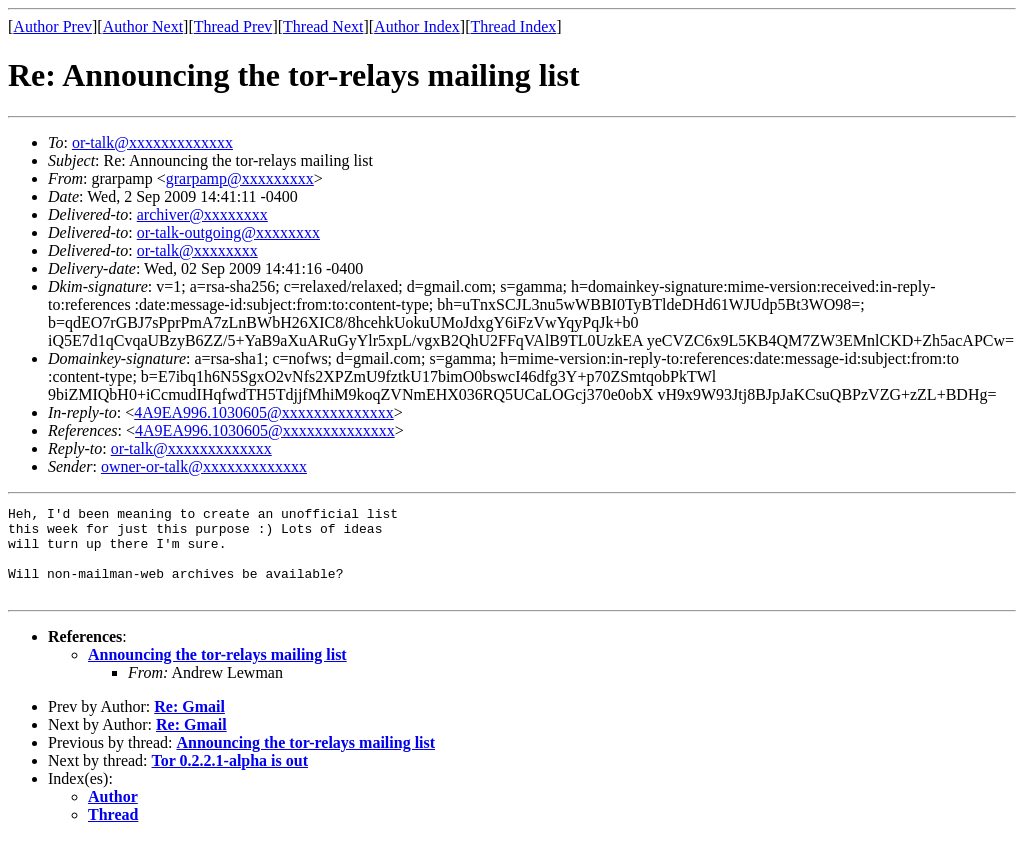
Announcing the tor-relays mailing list (217, 672)
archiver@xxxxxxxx (202, 214)
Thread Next (323, 26)
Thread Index (514, 26)
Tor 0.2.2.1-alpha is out (230, 778)
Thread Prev (233, 26)
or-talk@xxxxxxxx (197, 250)
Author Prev (52, 26)
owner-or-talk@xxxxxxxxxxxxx (204, 466)
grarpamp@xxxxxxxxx (240, 178)
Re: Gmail (189, 724)
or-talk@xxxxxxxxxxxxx (152, 142)
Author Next (143, 26)
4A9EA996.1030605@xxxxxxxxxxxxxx (264, 412)
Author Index (417, 26)
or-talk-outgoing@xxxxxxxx (228, 232)
